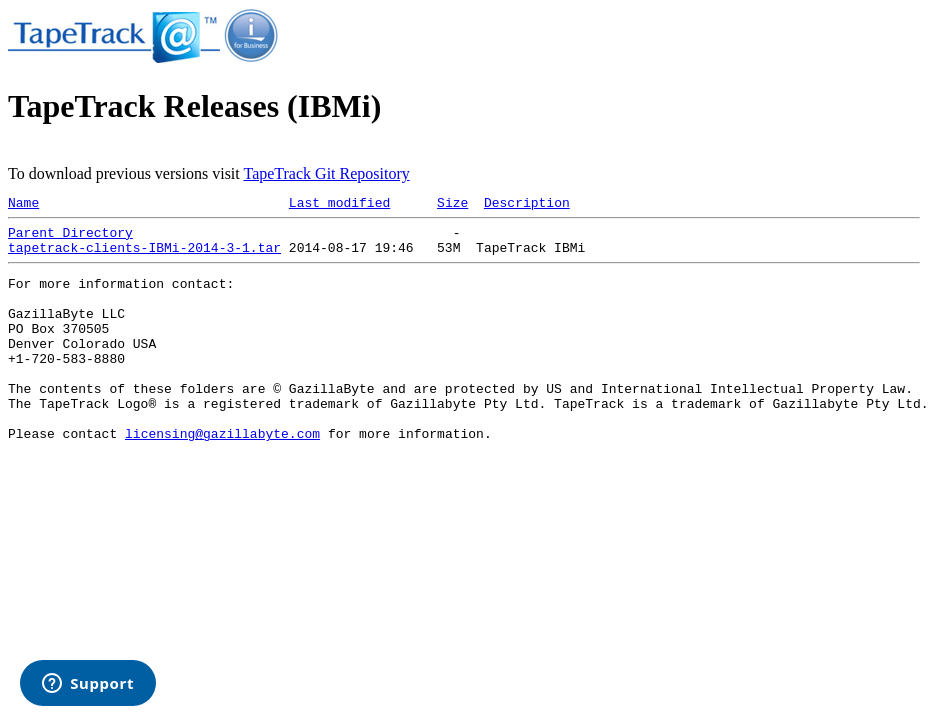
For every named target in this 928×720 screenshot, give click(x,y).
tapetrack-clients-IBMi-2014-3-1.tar (144, 256)
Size (452, 205)
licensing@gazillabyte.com (222, 475)
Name (23, 205)
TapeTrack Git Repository (326, 173)
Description (527, 205)
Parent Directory (70, 238)
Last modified (339, 205)
